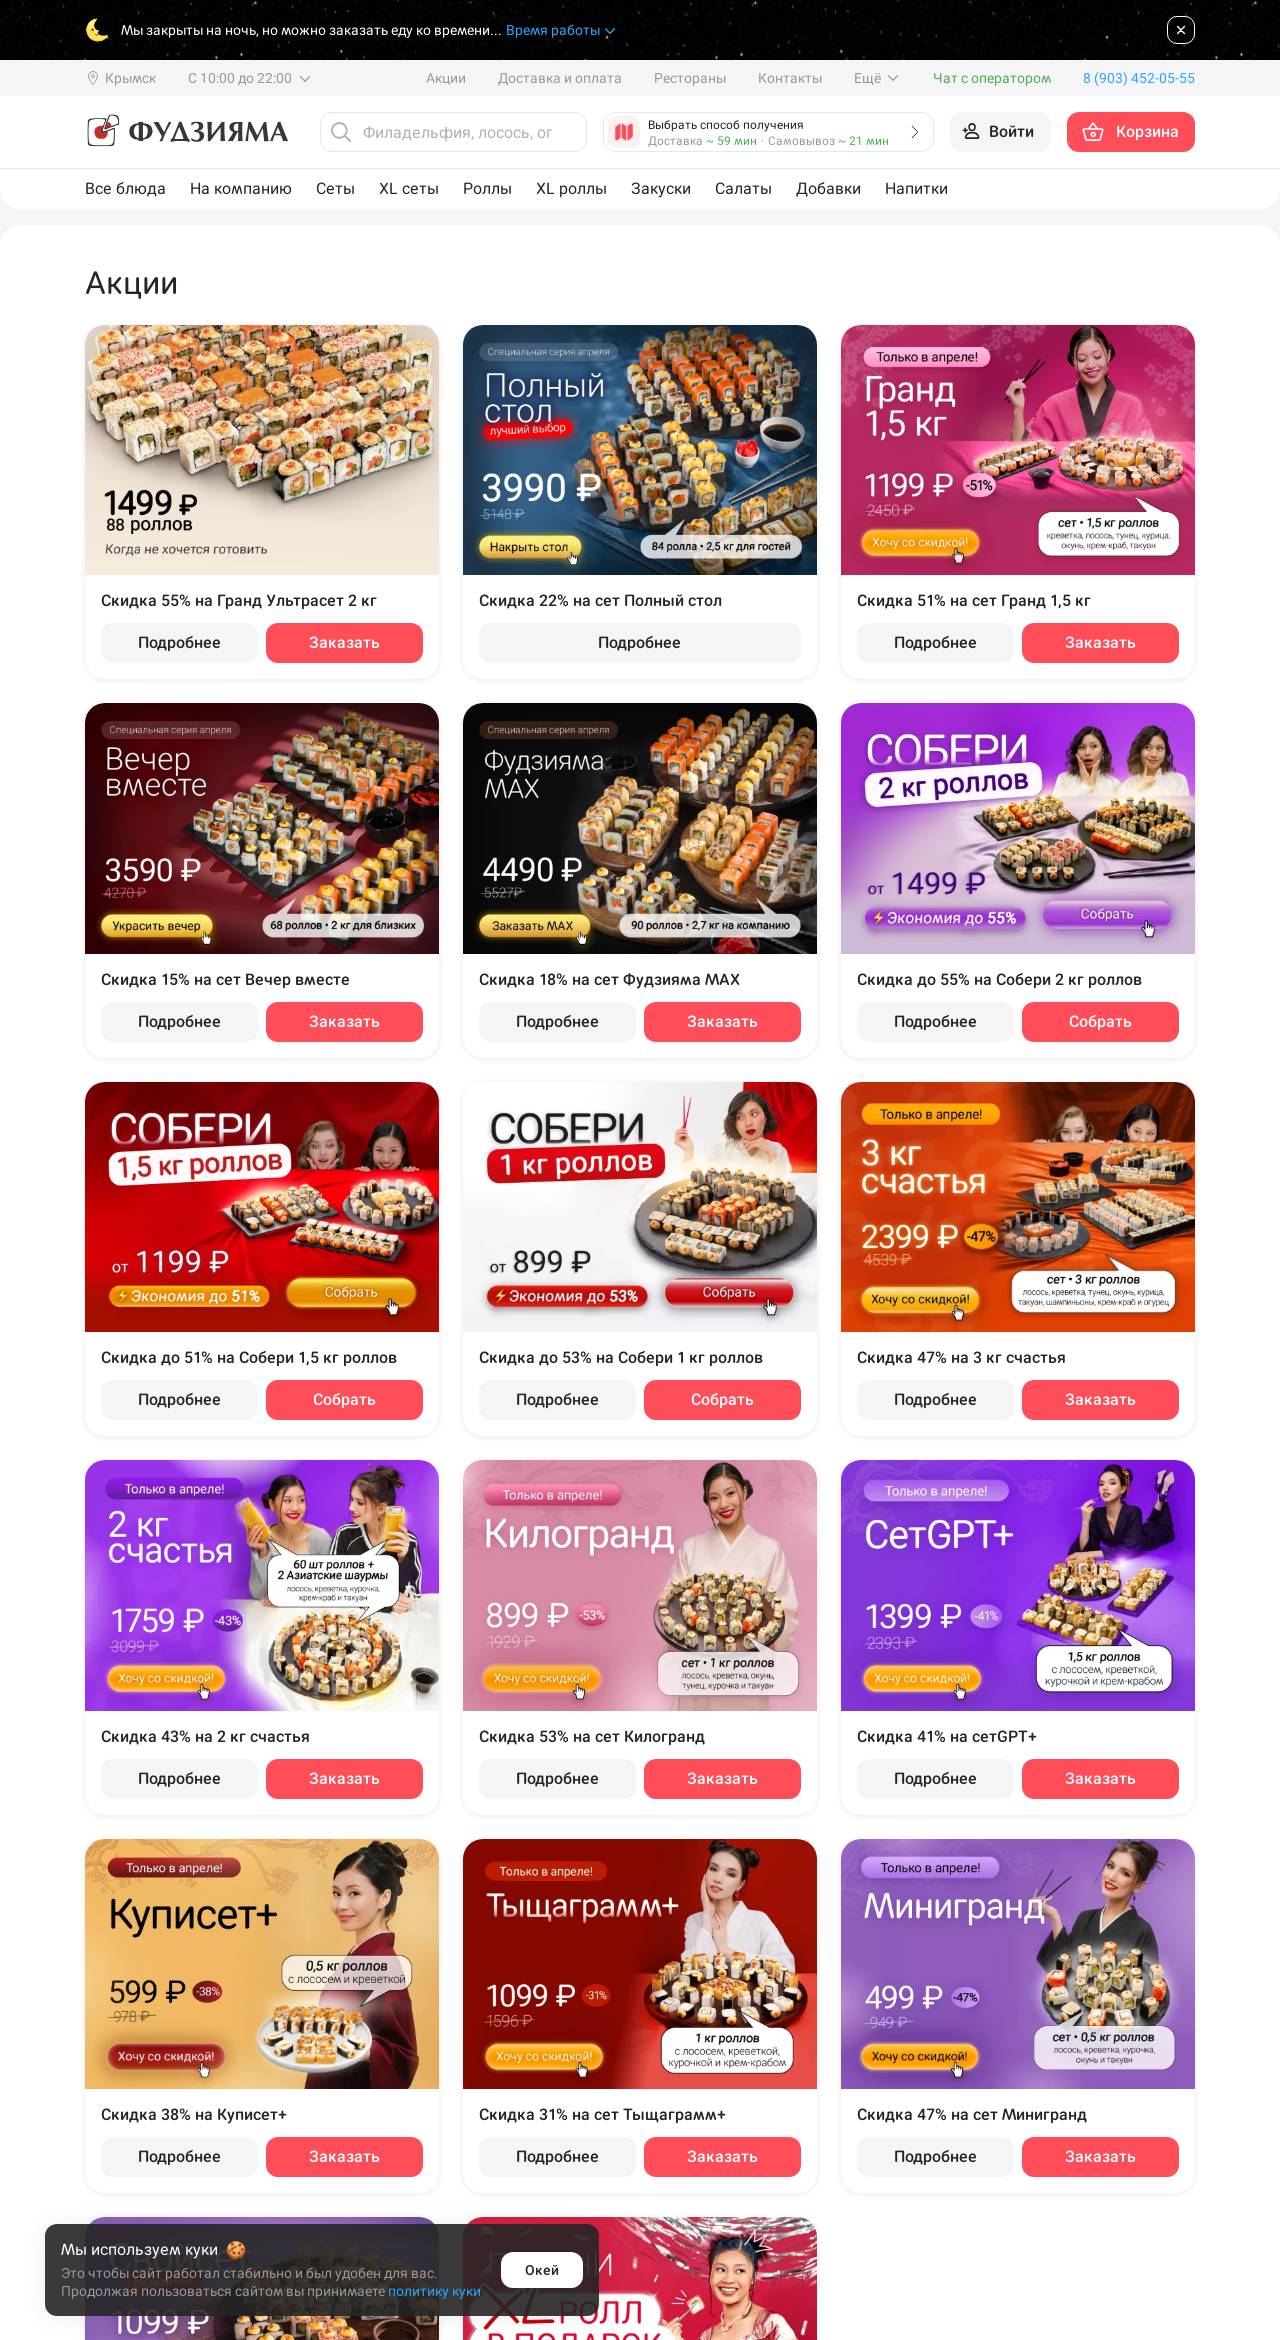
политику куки (434, 2291)
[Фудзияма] (186, 132)
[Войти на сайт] (1000, 132)
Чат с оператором (992, 78)
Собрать (1100, 1021)
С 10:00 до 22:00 (250, 78)
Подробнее (179, 642)
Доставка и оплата (560, 78)
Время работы (562, 30)
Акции (446, 78)
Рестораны (690, 78)
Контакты (790, 78)
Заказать (344, 642)
